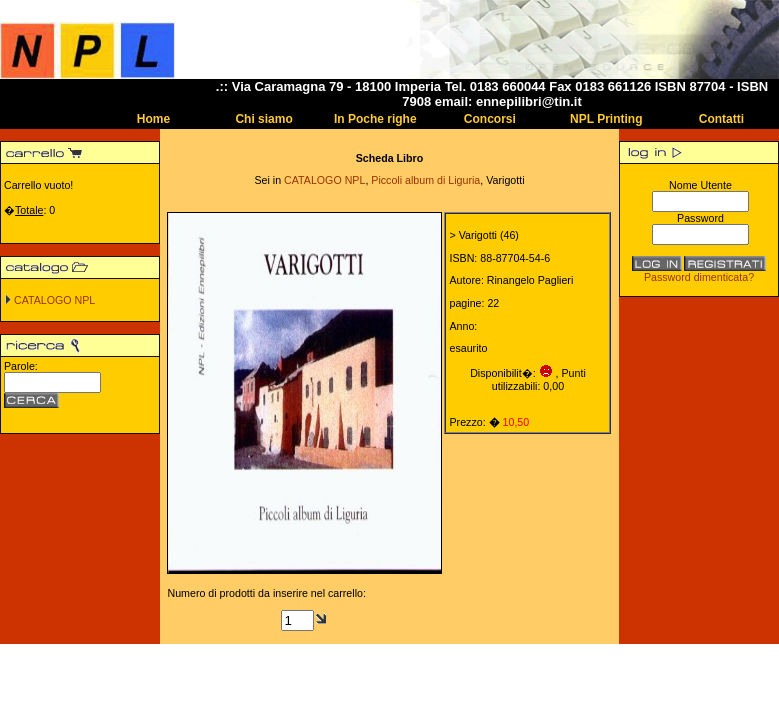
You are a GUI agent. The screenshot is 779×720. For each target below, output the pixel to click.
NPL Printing (606, 119)
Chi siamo (263, 119)
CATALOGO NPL (54, 300)
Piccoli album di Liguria (425, 180)
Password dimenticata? (699, 277)
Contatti (721, 119)
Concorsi (490, 119)
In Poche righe (375, 119)
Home (153, 119)
